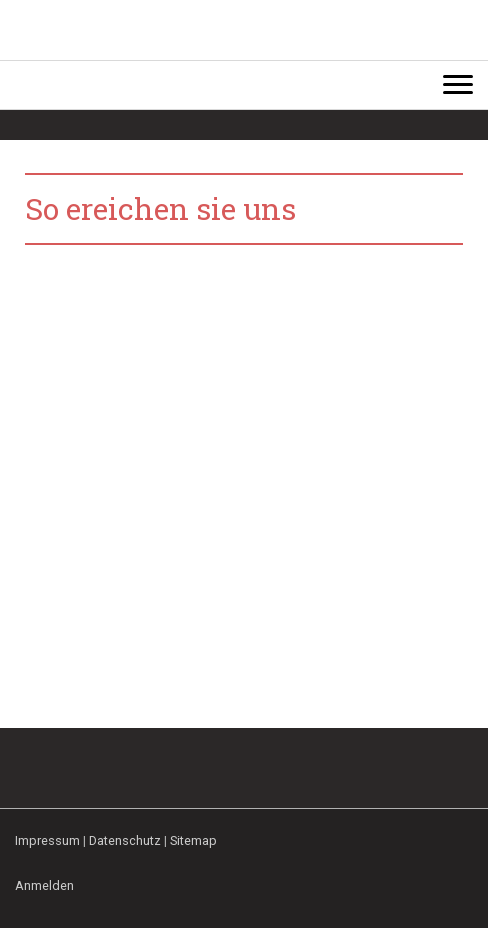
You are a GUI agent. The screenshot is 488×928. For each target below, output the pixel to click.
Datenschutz (125, 840)
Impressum (47, 840)
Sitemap (193, 840)
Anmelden (44, 885)
